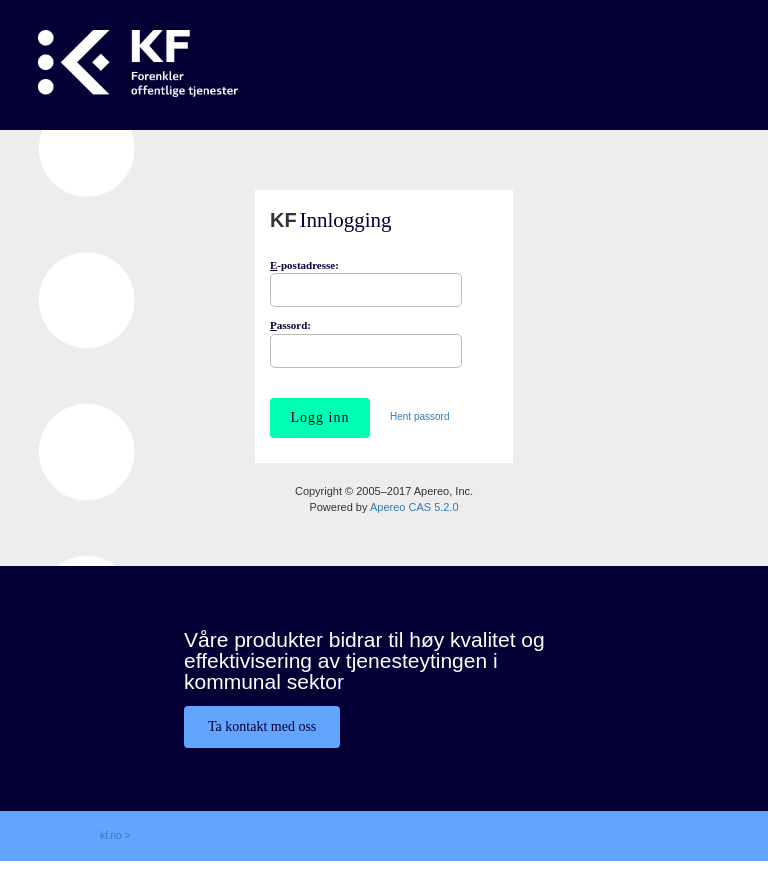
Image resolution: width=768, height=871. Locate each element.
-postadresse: (304, 265)
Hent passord (419, 416)
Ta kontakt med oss (262, 726)
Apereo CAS (414, 507)
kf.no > (115, 835)
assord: (290, 325)
